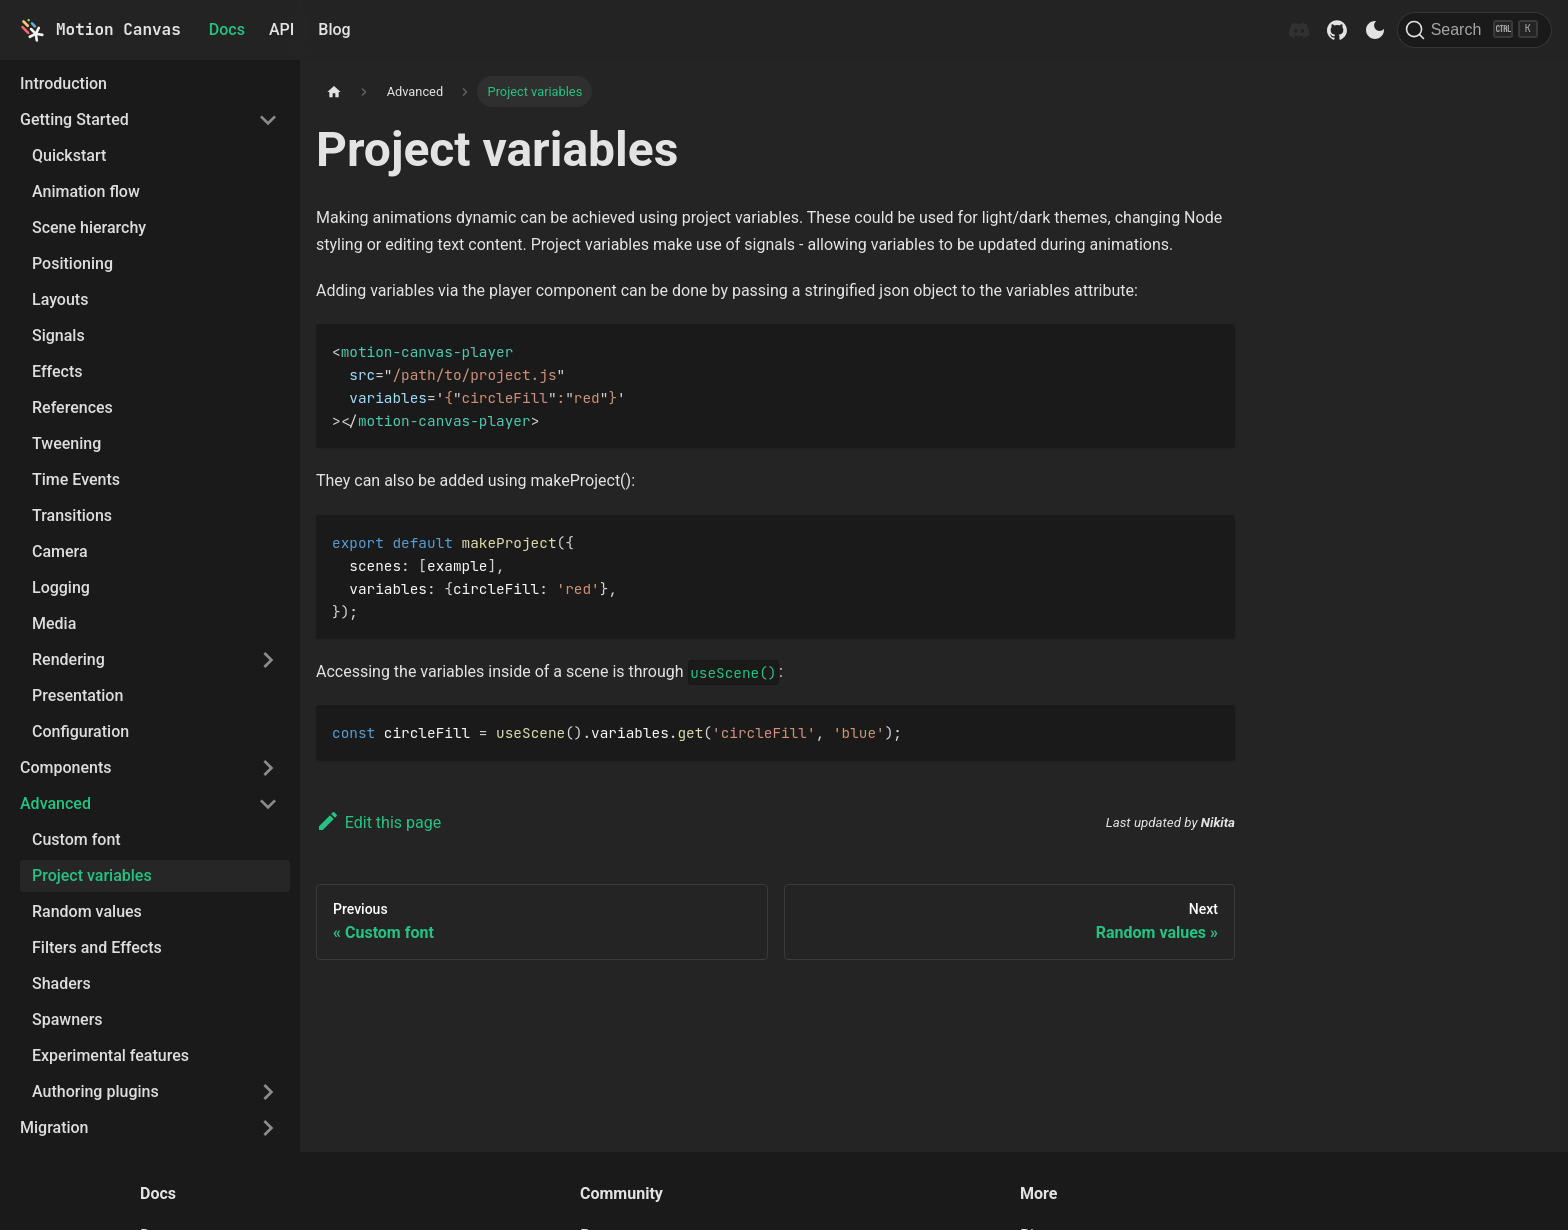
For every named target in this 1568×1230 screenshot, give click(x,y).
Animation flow (86, 191)
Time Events (76, 479)
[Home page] (334, 91)
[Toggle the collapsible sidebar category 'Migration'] (268, 1128)
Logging (61, 587)
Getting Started (74, 119)
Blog (334, 29)
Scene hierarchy (89, 227)
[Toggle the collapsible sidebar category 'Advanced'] (268, 804)
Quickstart (69, 155)
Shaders (61, 983)
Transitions (72, 515)
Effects (57, 371)
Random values (87, 911)
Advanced (55, 803)
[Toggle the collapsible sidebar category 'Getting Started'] (268, 120)
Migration (54, 1127)
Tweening (66, 443)
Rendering (68, 659)
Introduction (63, 83)
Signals (58, 335)
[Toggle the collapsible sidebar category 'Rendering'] (268, 660)
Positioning (72, 263)
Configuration (80, 731)
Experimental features (110, 1055)
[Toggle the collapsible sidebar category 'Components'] (268, 768)
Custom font (76, 839)
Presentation (77, 695)
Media (54, 623)
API (281, 29)
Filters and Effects (97, 947)
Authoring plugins (95, 1091)
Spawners (67, 1019)
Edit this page (378, 822)
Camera (60, 551)
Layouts (60, 299)
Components (65, 767)
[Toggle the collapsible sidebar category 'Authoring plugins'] (268, 1092)
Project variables (92, 875)
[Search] (1474, 30)
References (72, 407)
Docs (227, 29)
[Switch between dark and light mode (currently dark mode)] (1375, 30)
